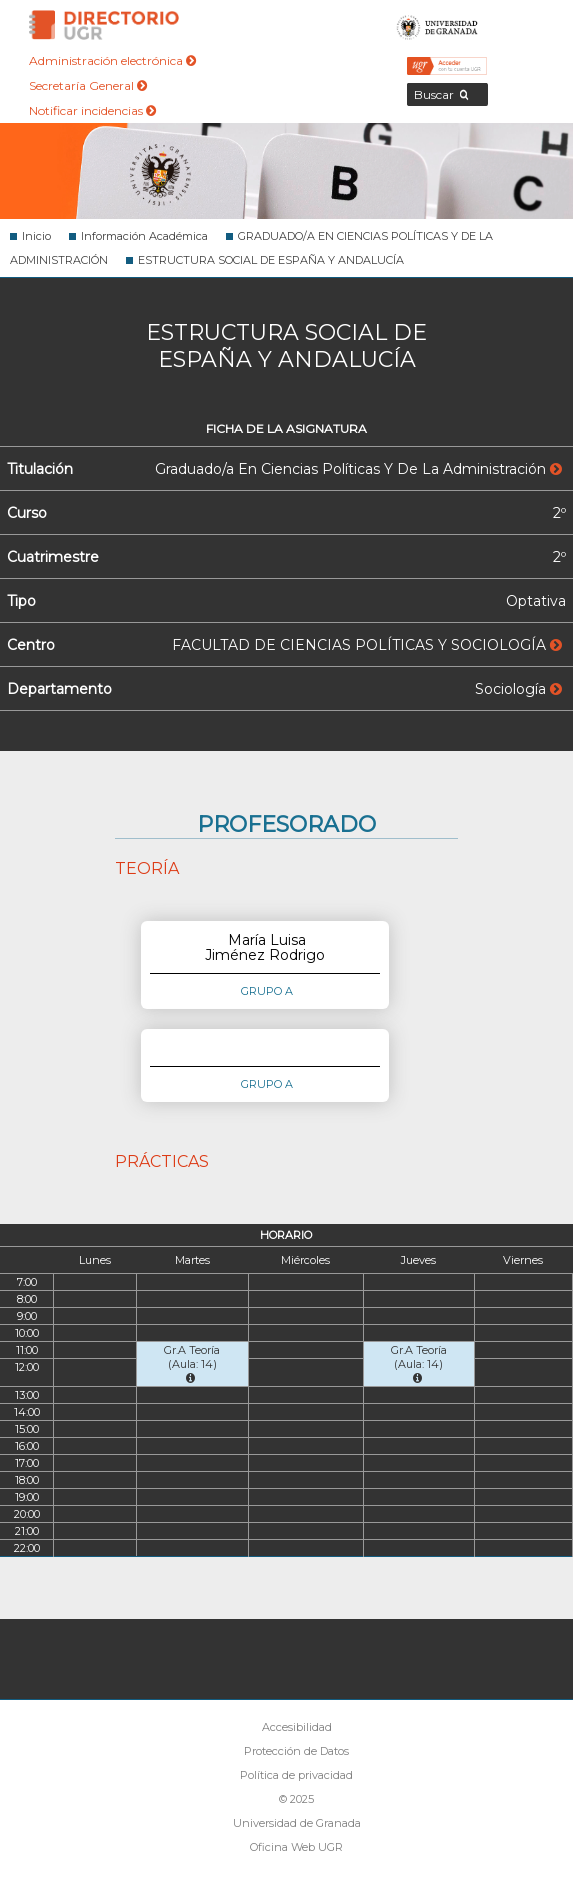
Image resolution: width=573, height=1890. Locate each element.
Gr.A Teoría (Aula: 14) (192, 1363)
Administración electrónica (112, 60)
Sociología (518, 689)
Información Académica (144, 236)
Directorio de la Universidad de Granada (104, 25)
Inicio (36, 236)
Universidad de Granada (437, 25)
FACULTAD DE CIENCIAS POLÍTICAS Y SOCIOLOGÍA (367, 645)
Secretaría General (88, 85)
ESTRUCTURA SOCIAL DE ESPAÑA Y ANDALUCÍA (271, 260)
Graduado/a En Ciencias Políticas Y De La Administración (358, 469)
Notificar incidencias (92, 110)
